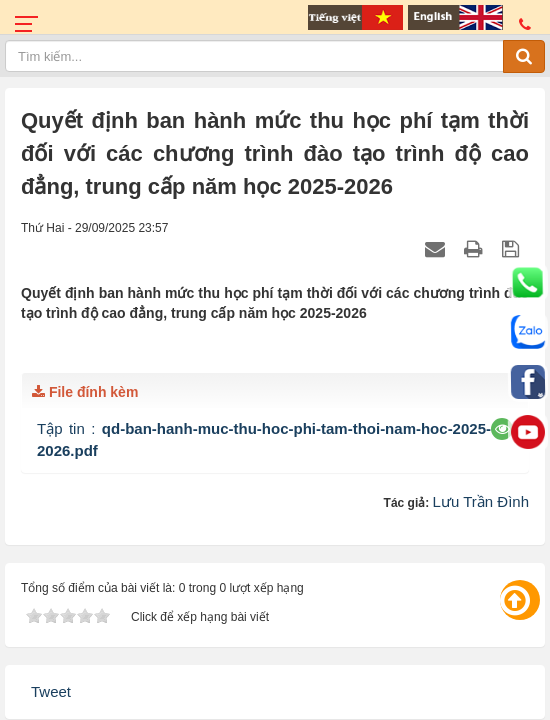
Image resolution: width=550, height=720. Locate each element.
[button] (502, 428)
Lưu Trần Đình (481, 501)
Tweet (51, 691)
